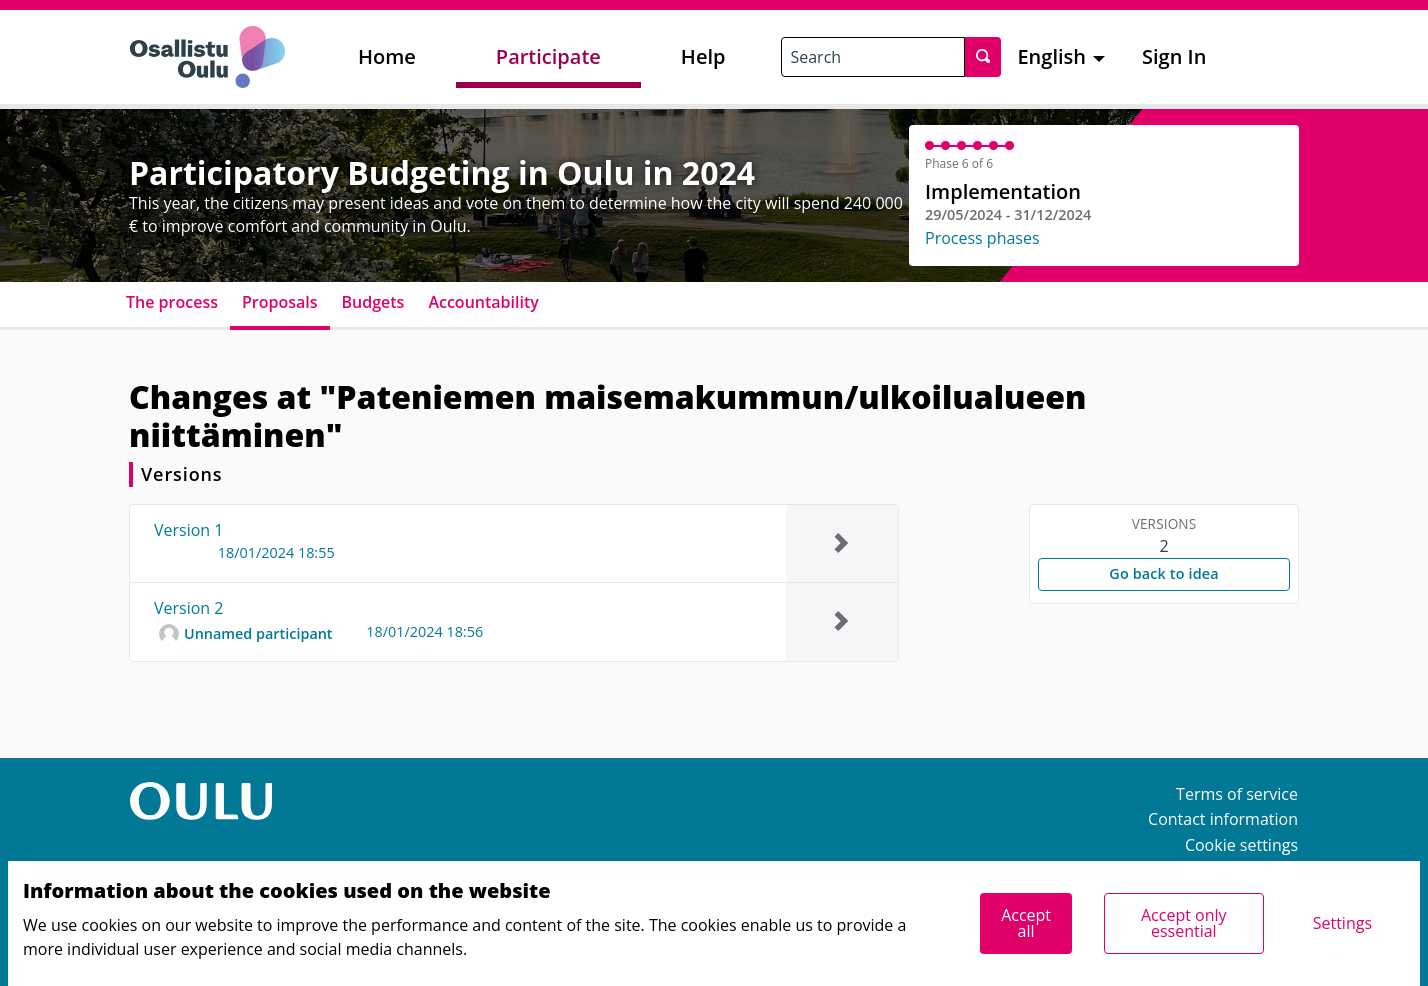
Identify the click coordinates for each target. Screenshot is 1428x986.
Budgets (373, 302)
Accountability (483, 302)
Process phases (982, 238)
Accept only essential (1184, 923)
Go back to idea (1163, 573)
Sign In (1174, 56)
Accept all (1026, 923)
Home (387, 56)
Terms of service (1237, 794)
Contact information (1223, 819)
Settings (1342, 923)
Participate (548, 56)
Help (703, 56)
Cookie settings (1241, 845)
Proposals (280, 302)
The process (172, 302)
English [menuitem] (1051, 56)
